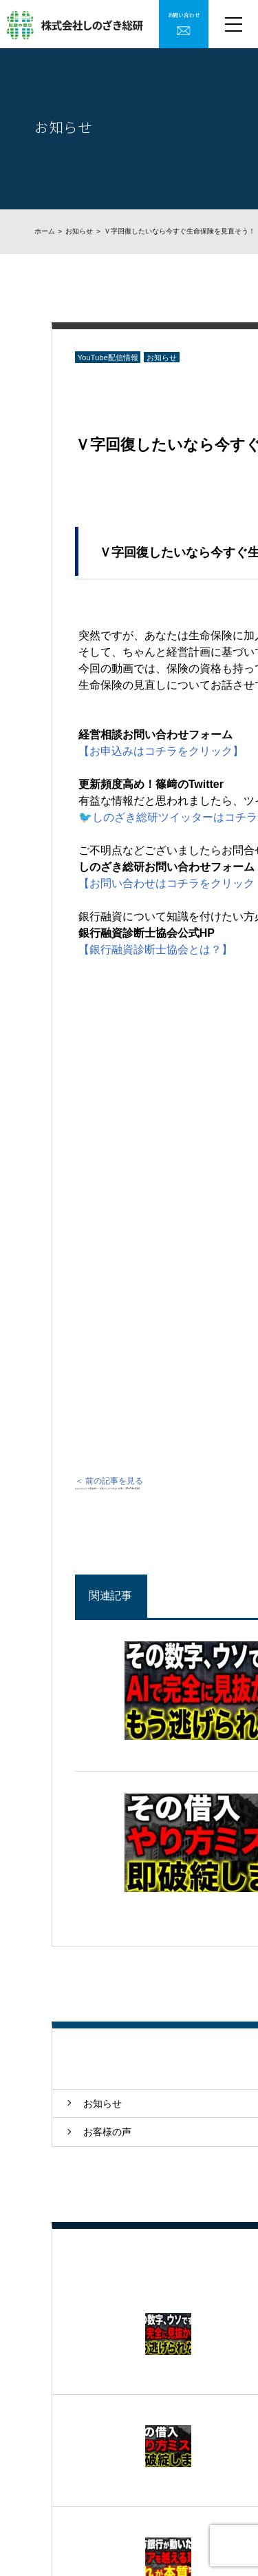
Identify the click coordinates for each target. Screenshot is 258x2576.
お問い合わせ (184, 15)
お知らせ (79, 231)
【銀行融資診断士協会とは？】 (155, 949)
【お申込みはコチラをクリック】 (161, 751)
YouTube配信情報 (107, 357)
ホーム (44, 231)
